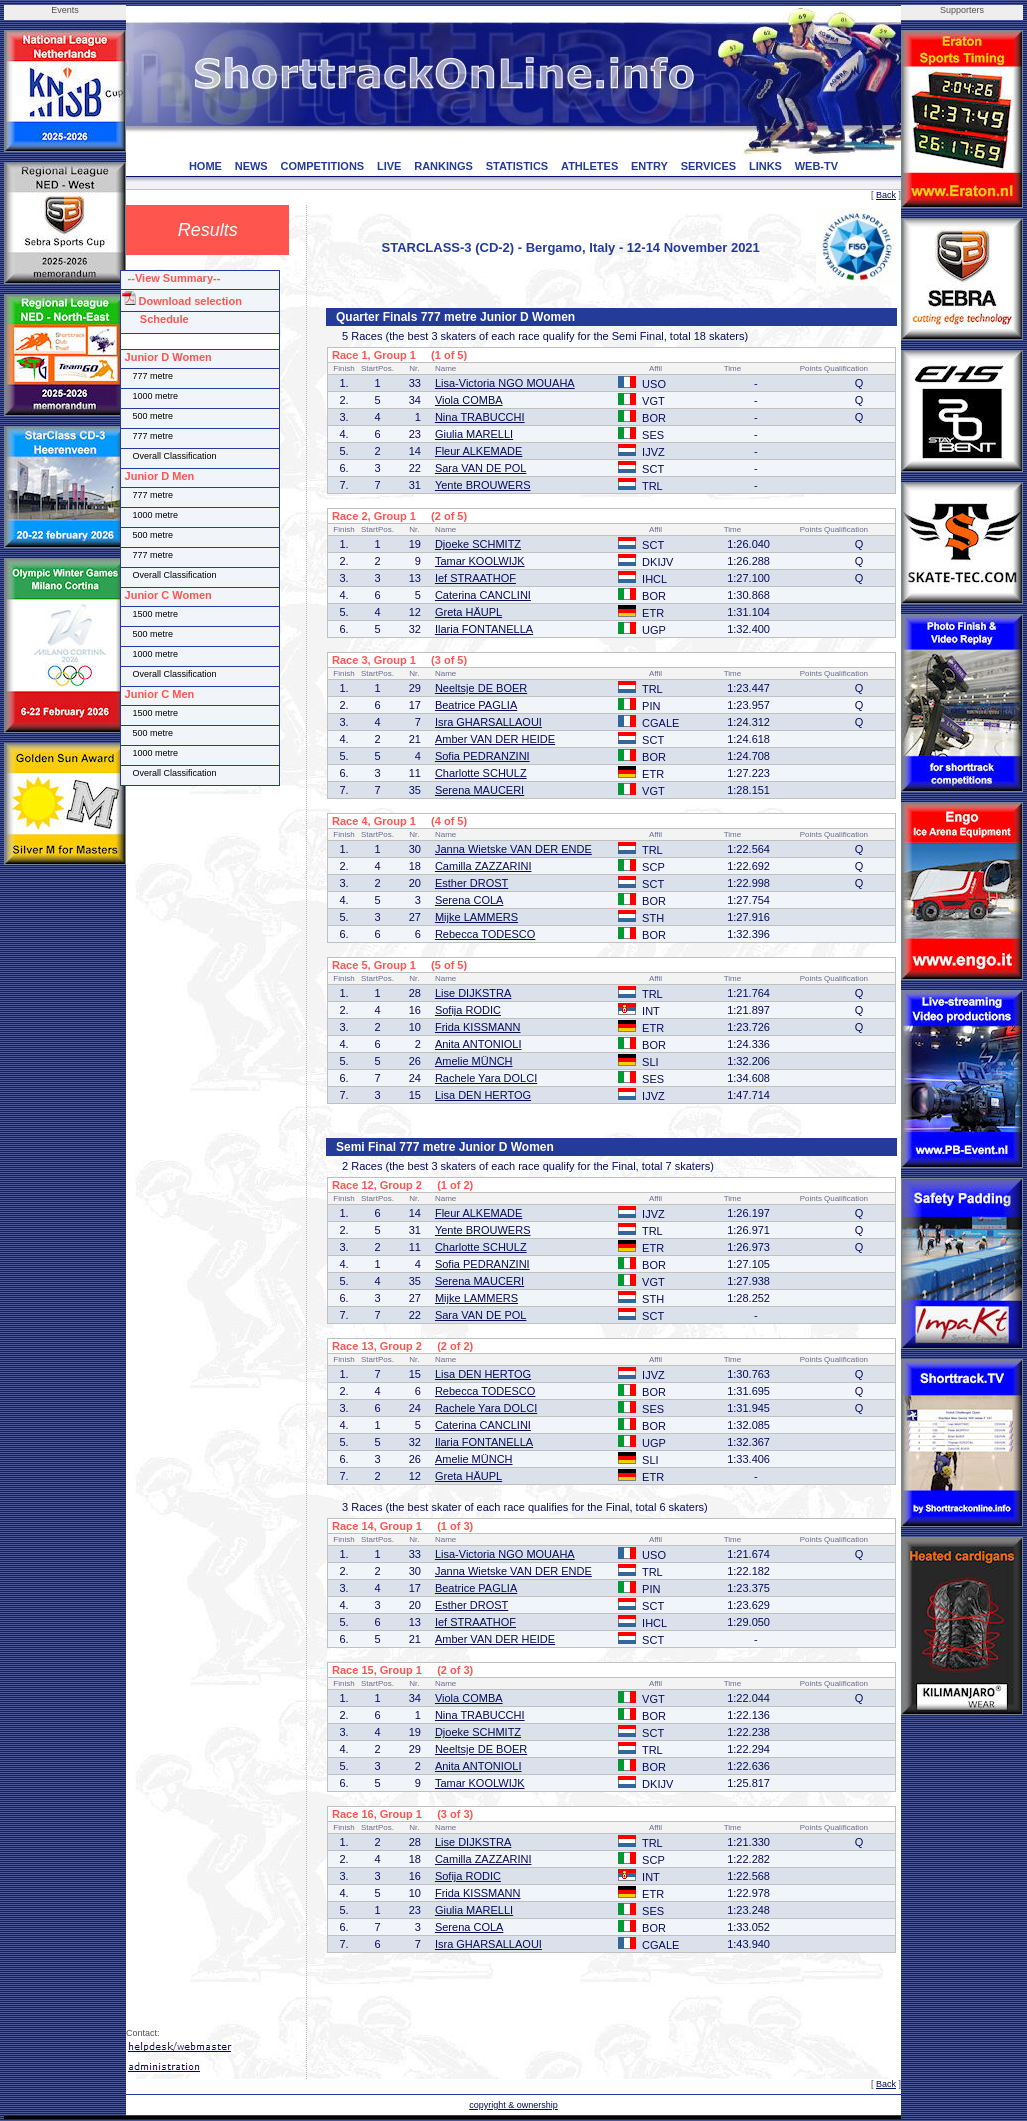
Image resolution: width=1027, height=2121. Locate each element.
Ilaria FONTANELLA (484, 629)
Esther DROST (471, 883)
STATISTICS (517, 166)
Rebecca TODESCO (485, 934)
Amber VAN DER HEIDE (495, 739)
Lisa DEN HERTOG (483, 1095)
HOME (205, 166)
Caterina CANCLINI (483, 595)
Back (886, 195)
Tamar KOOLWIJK (480, 561)
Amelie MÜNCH (474, 1061)
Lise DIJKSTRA (473, 993)
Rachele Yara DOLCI (486, 1078)
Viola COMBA (469, 400)
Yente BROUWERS (483, 485)
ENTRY (649, 166)
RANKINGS (443, 166)
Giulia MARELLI (474, 434)
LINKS (765, 166)
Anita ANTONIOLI (478, 1044)
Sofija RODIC (468, 1010)
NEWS (251, 166)
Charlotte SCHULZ (481, 773)
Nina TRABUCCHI (480, 417)
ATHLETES (589, 166)
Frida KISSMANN (478, 1027)
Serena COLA (469, 900)
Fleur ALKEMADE (478, 451)
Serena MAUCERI (479, 790)
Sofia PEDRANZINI (482, 756)
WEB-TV (816, 166)
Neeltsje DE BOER (481, 688)
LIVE (389, 166)
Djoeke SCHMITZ (478, 544)
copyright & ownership (513, 2105)
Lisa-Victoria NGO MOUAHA (505, 383)
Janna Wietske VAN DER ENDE (513, 849)
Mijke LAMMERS (476, 917)
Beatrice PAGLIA (476, 705)
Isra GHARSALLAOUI (488, 722)
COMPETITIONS (322, 166)
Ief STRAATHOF (475, 578)
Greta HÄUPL (468, 612)
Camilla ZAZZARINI (483, 866)
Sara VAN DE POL (481, 468)
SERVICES (708, 166)
